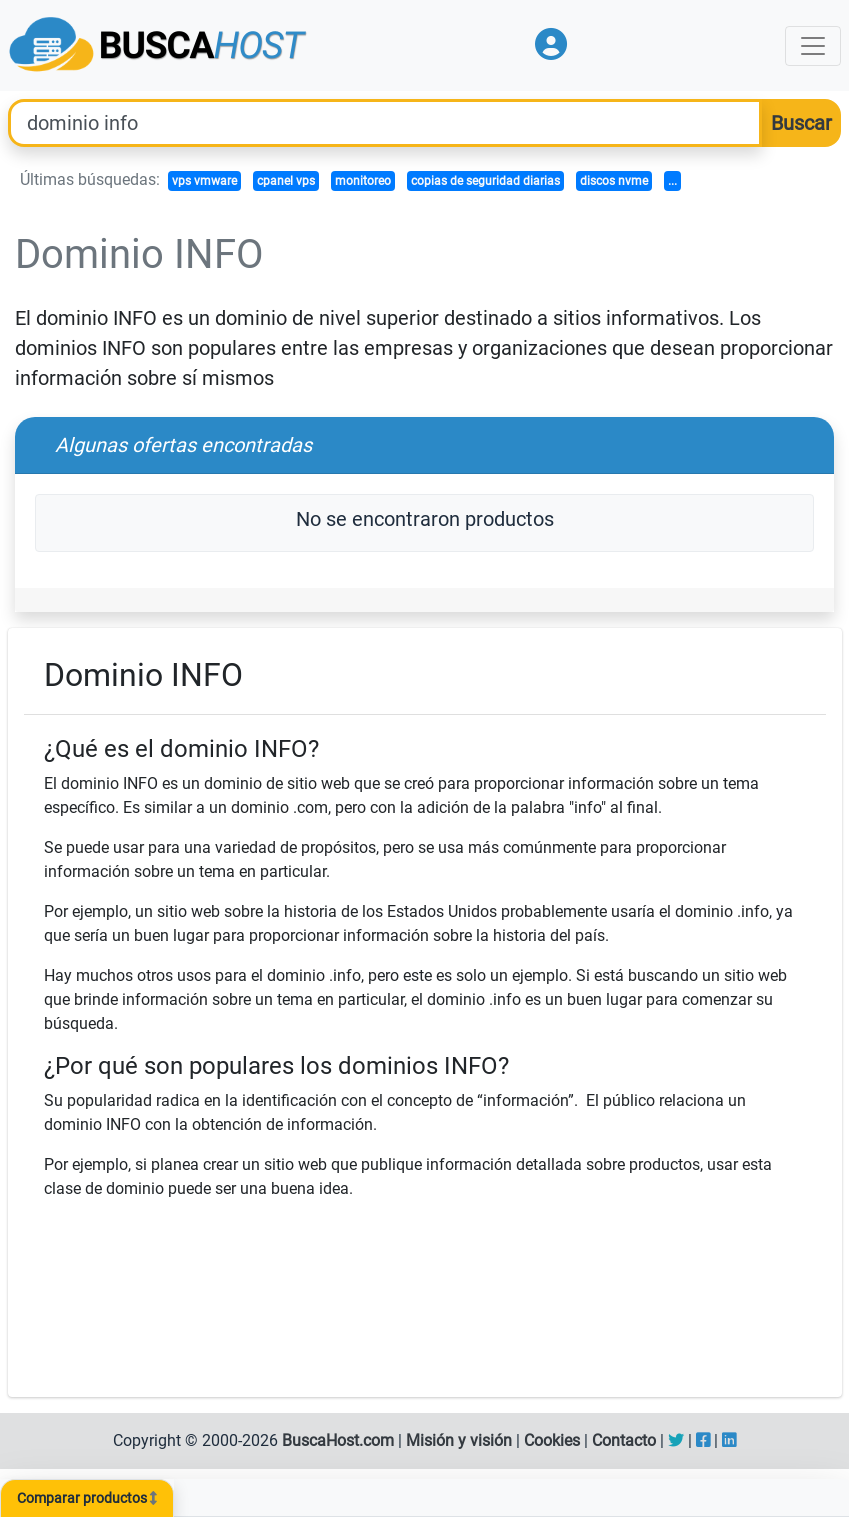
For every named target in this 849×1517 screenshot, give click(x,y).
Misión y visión (459, 1440)
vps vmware (204, 181)
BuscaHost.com (338, 1440)
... (672, 181)
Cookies (552, 1440)
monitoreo (363, 181)
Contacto (624, 1440)
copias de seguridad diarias (485, 181)
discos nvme (614, 181)
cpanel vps (286, 181)
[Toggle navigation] (813, 46)
